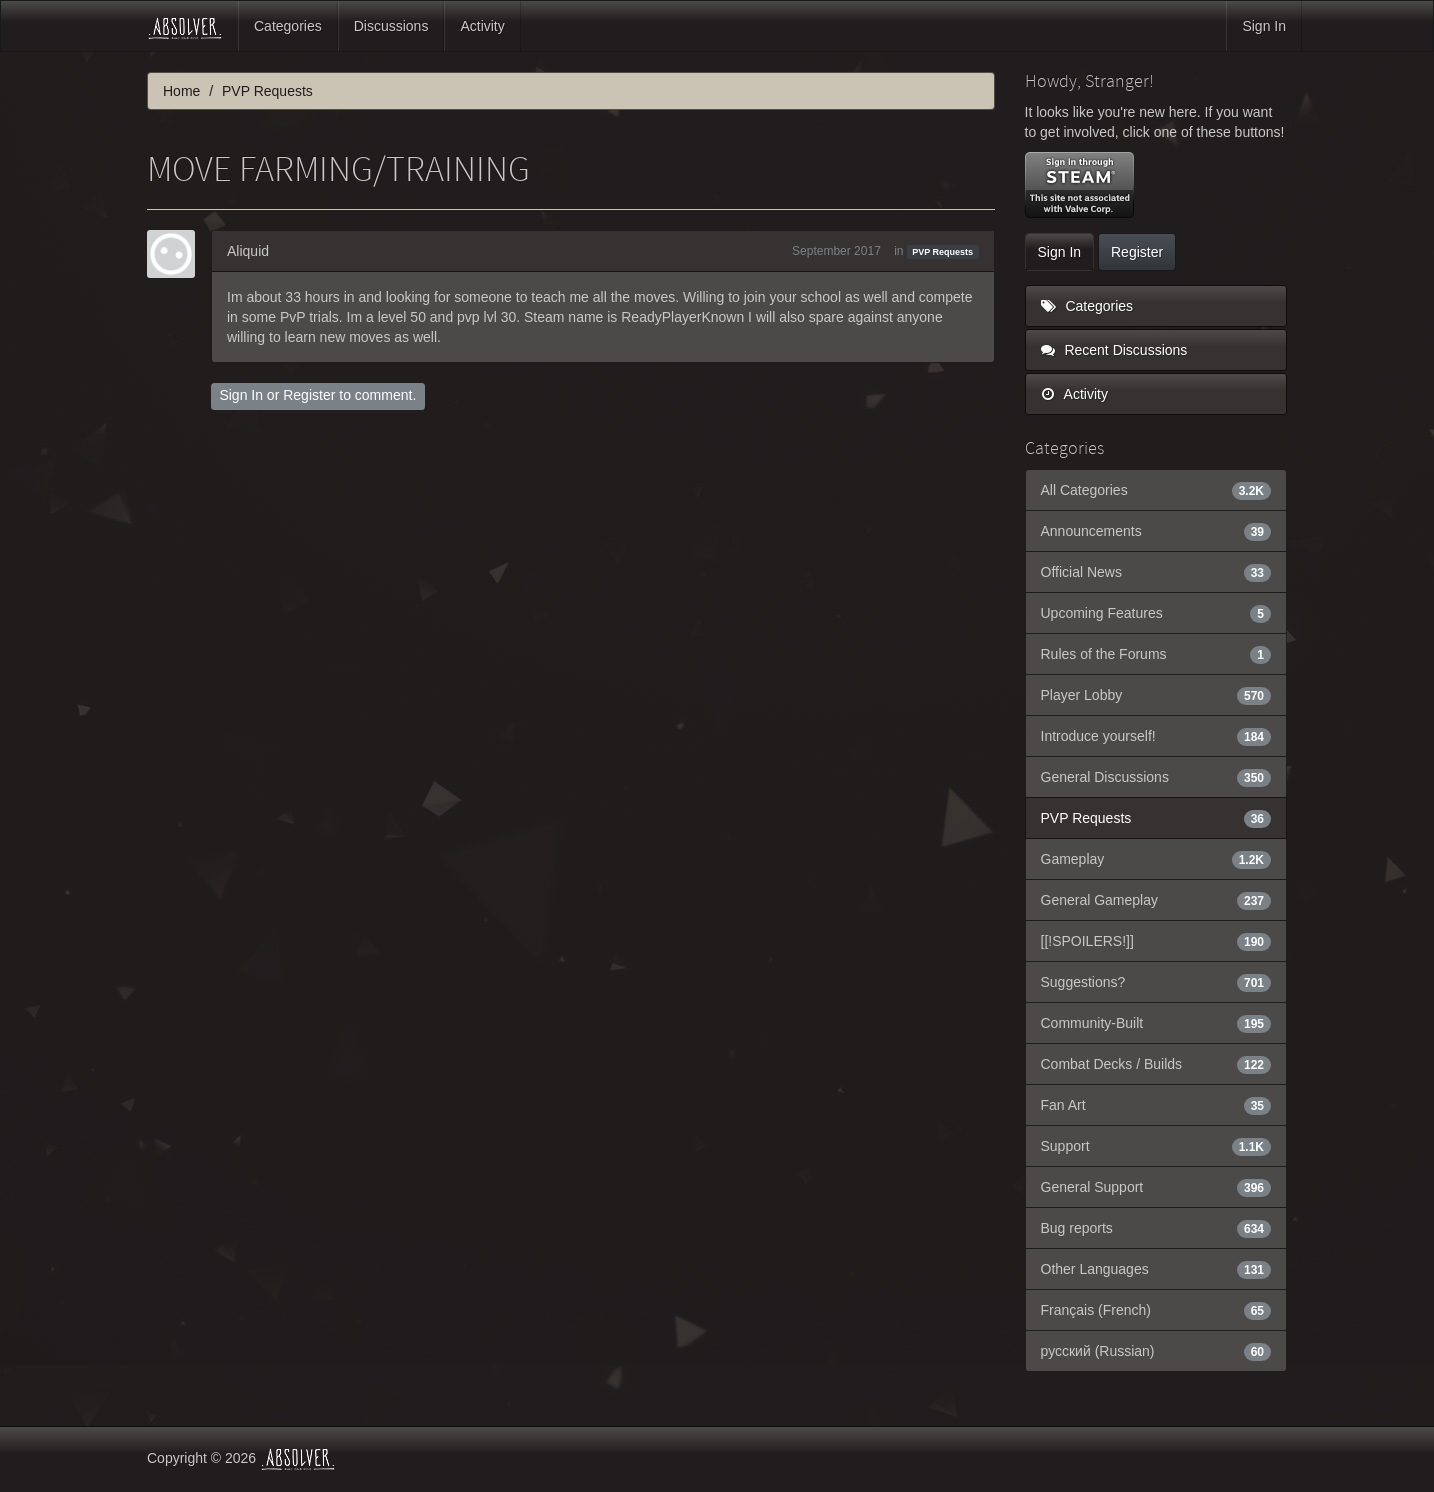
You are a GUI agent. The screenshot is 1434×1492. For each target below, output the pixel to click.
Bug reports (1156, 1228)
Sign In (1264, 26)
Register (309, 395)
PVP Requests (942, 252)
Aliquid (248, 251)
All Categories (1156, 490)
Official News (1156, 572)
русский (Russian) (1156, 1351)
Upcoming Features (1156, 613)
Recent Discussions (1114, 350)
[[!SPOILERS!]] (1156, 941)
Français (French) (1156, 1310)
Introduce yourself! (1156, 736)
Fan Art (1156, 1105)
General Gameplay (1156, 900)
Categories (288, 26)
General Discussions (1156, 777)
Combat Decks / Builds (1156, 1064)
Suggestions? (1156, 982)
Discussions (391, 26)
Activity (482, 26)
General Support (1156, 1187)
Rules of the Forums (1156, 654)
